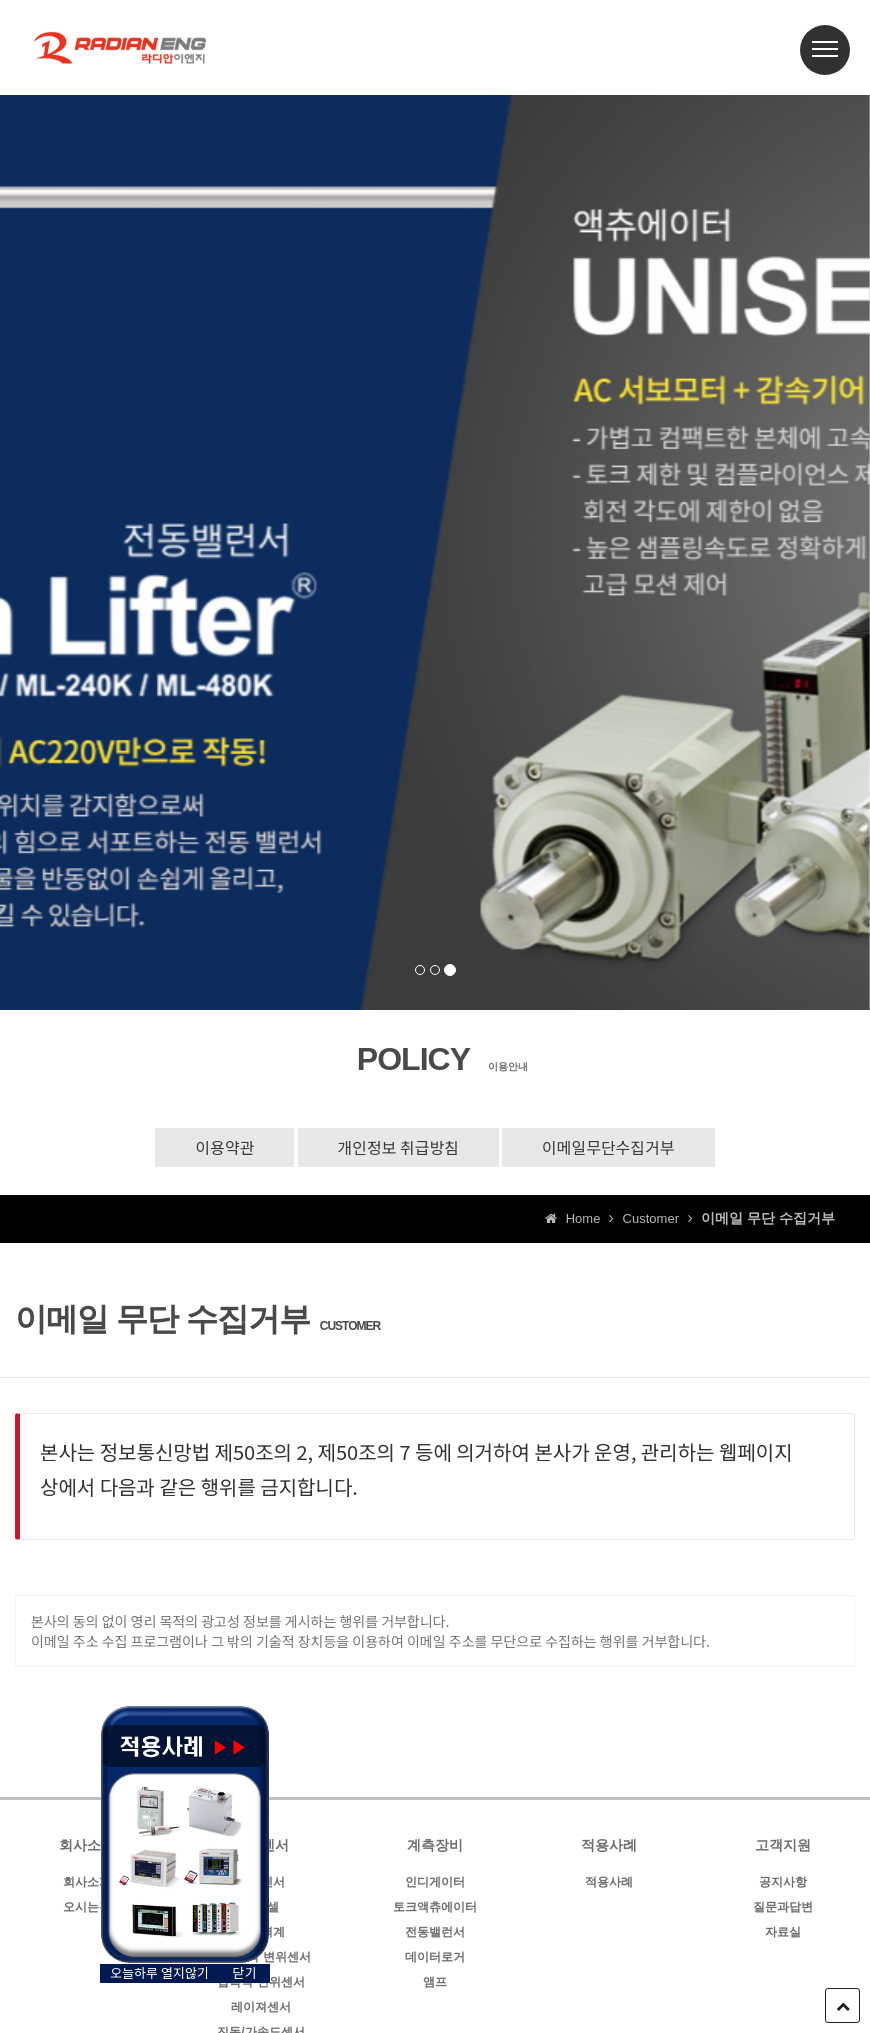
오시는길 (87, 1907)
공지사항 (783, 1882)
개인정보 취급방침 (398, 1147)
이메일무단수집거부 (608, 1147)
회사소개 (87, 1882)
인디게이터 (435, 1882)
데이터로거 (435, 1957)
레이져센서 (261, 2007)
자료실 (783, 1932)
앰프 (435, 1982)
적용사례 (609, 1882)
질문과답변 (783, 1907)
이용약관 (224, 1147)
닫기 (245, 1973)
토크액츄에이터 (435, 1907)
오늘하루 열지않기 (159, 1973)
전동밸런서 (435, 1932)
